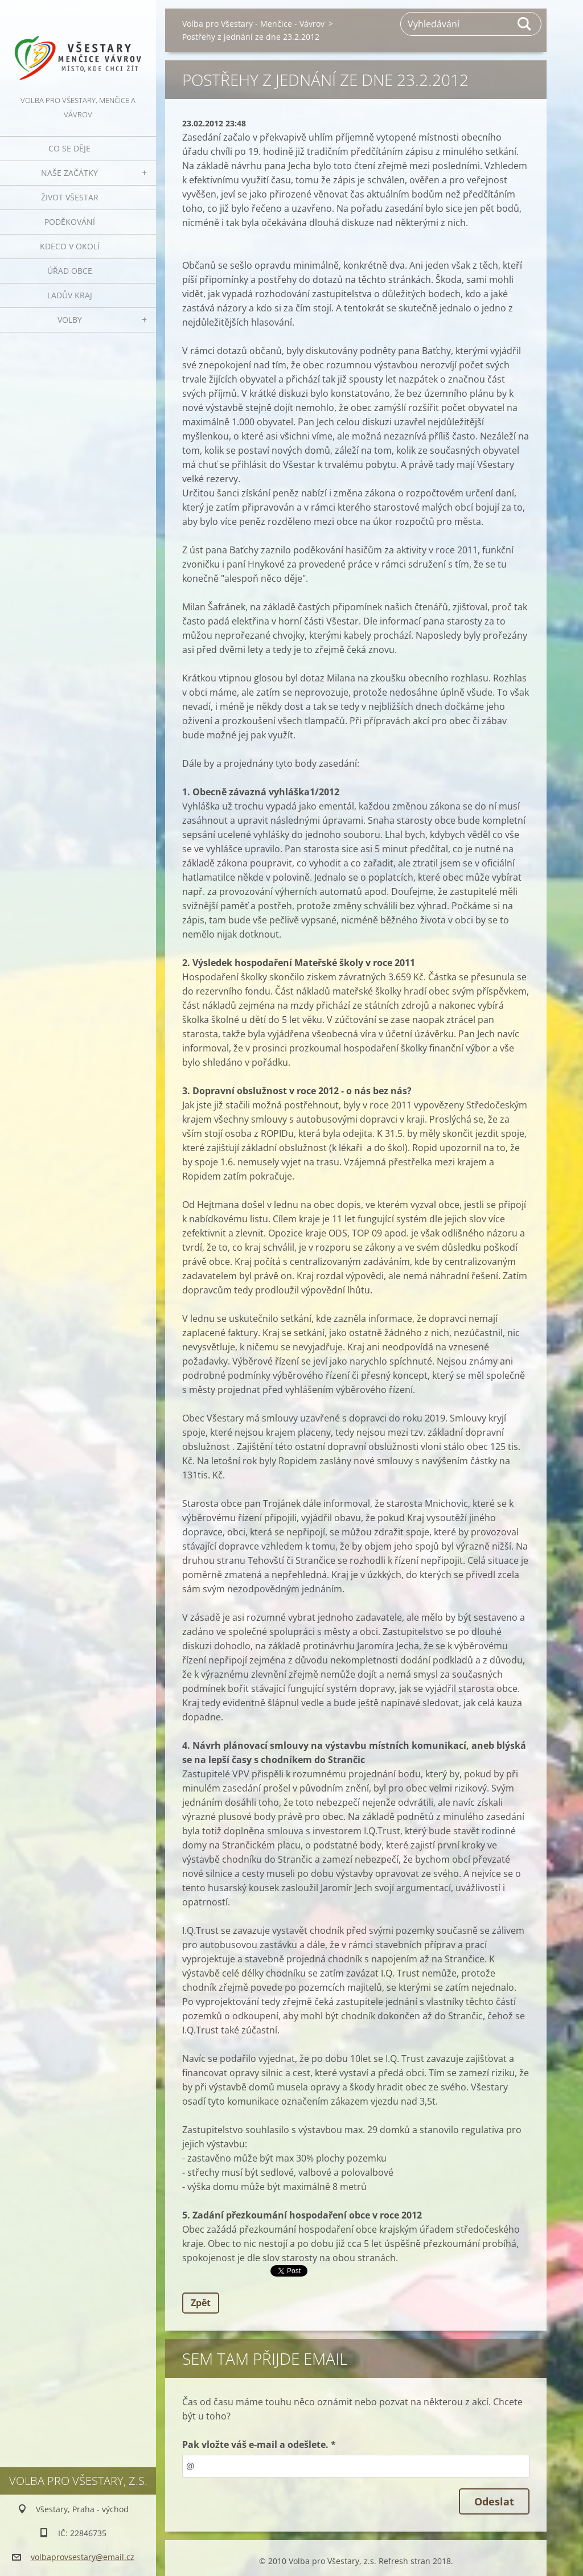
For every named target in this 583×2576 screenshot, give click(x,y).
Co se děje (69, 148)
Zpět (201, 2302)
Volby (70, 319)
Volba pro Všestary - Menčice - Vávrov (253, 23)
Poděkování (69, 221)
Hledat (525, 23)
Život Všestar (69, 197)
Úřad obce (69, 270)
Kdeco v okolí (70, 246)
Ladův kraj (69, 295)
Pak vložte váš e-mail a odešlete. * (259, 2444)
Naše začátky (69, 172)
